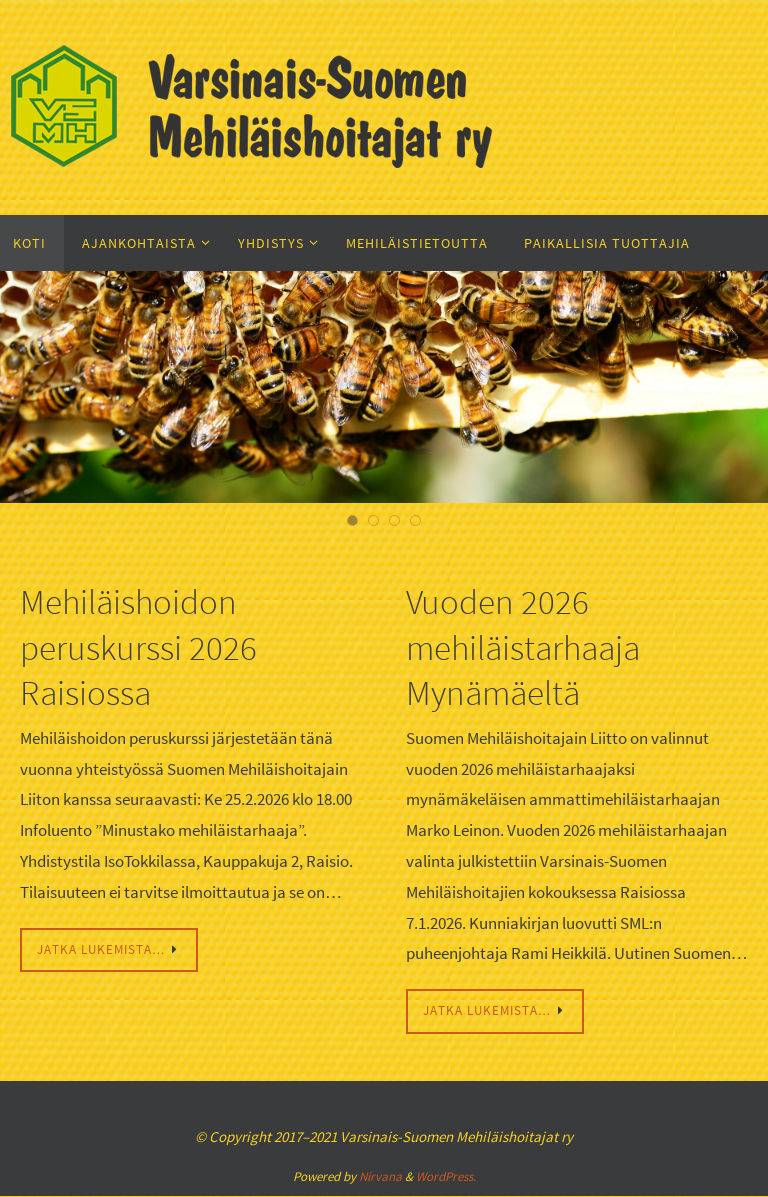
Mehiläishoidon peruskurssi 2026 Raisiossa (147, 646)
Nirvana (380, 1178)
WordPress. (446, 1178)
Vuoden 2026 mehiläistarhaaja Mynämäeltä (535, 646)
